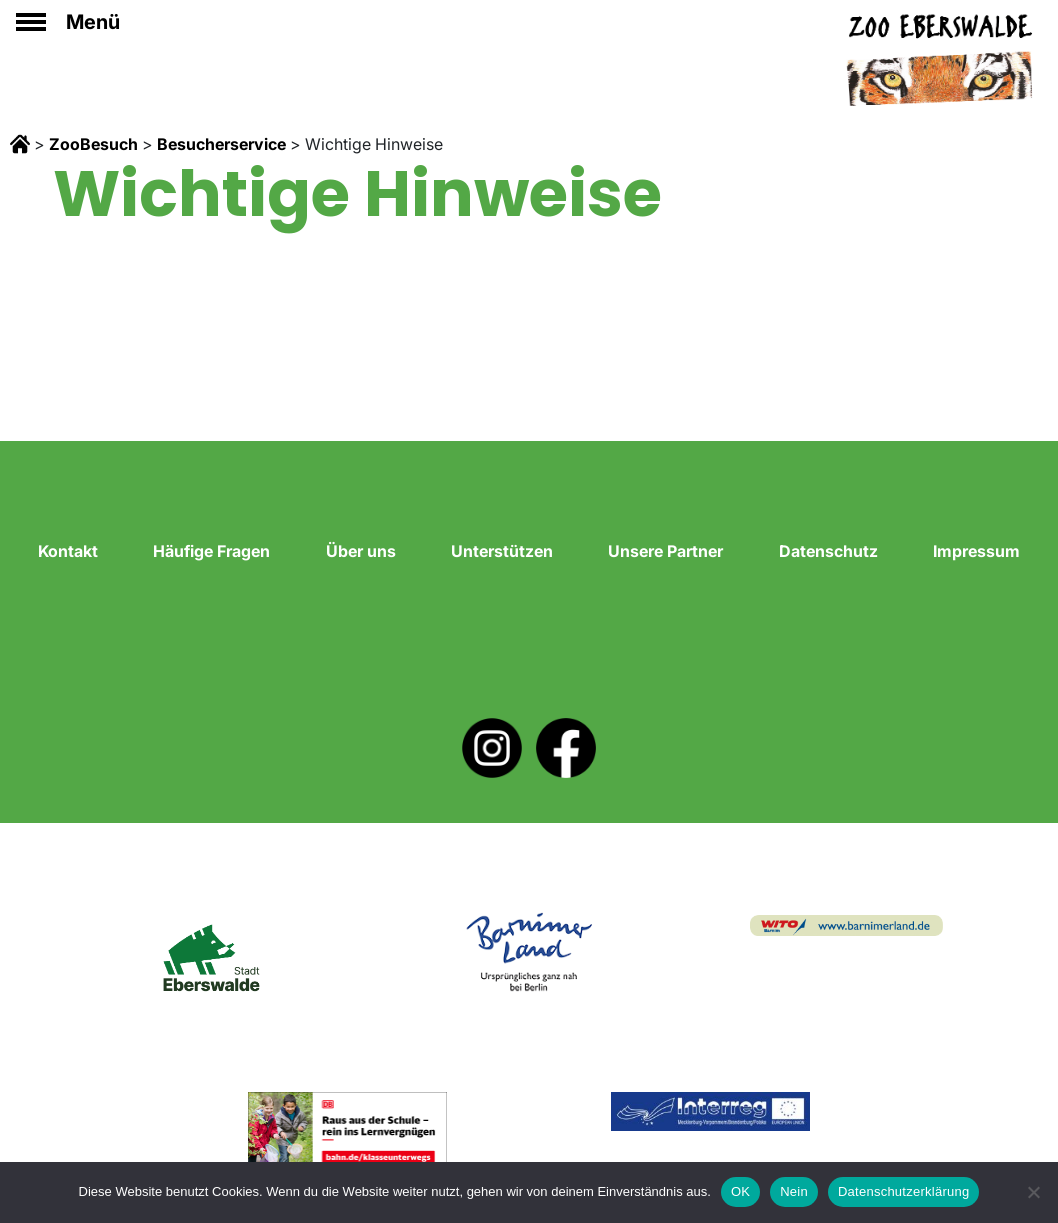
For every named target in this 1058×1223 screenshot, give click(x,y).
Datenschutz (828, 551)
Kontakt (68, 551)
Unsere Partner (665, 551)
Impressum (976, 551)
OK (740, 1191)
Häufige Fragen (211, 551)
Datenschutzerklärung (903, 1191)
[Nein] (1033, 1192)
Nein (794, 1191)
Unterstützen (502, 551)
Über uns (361, 551)
